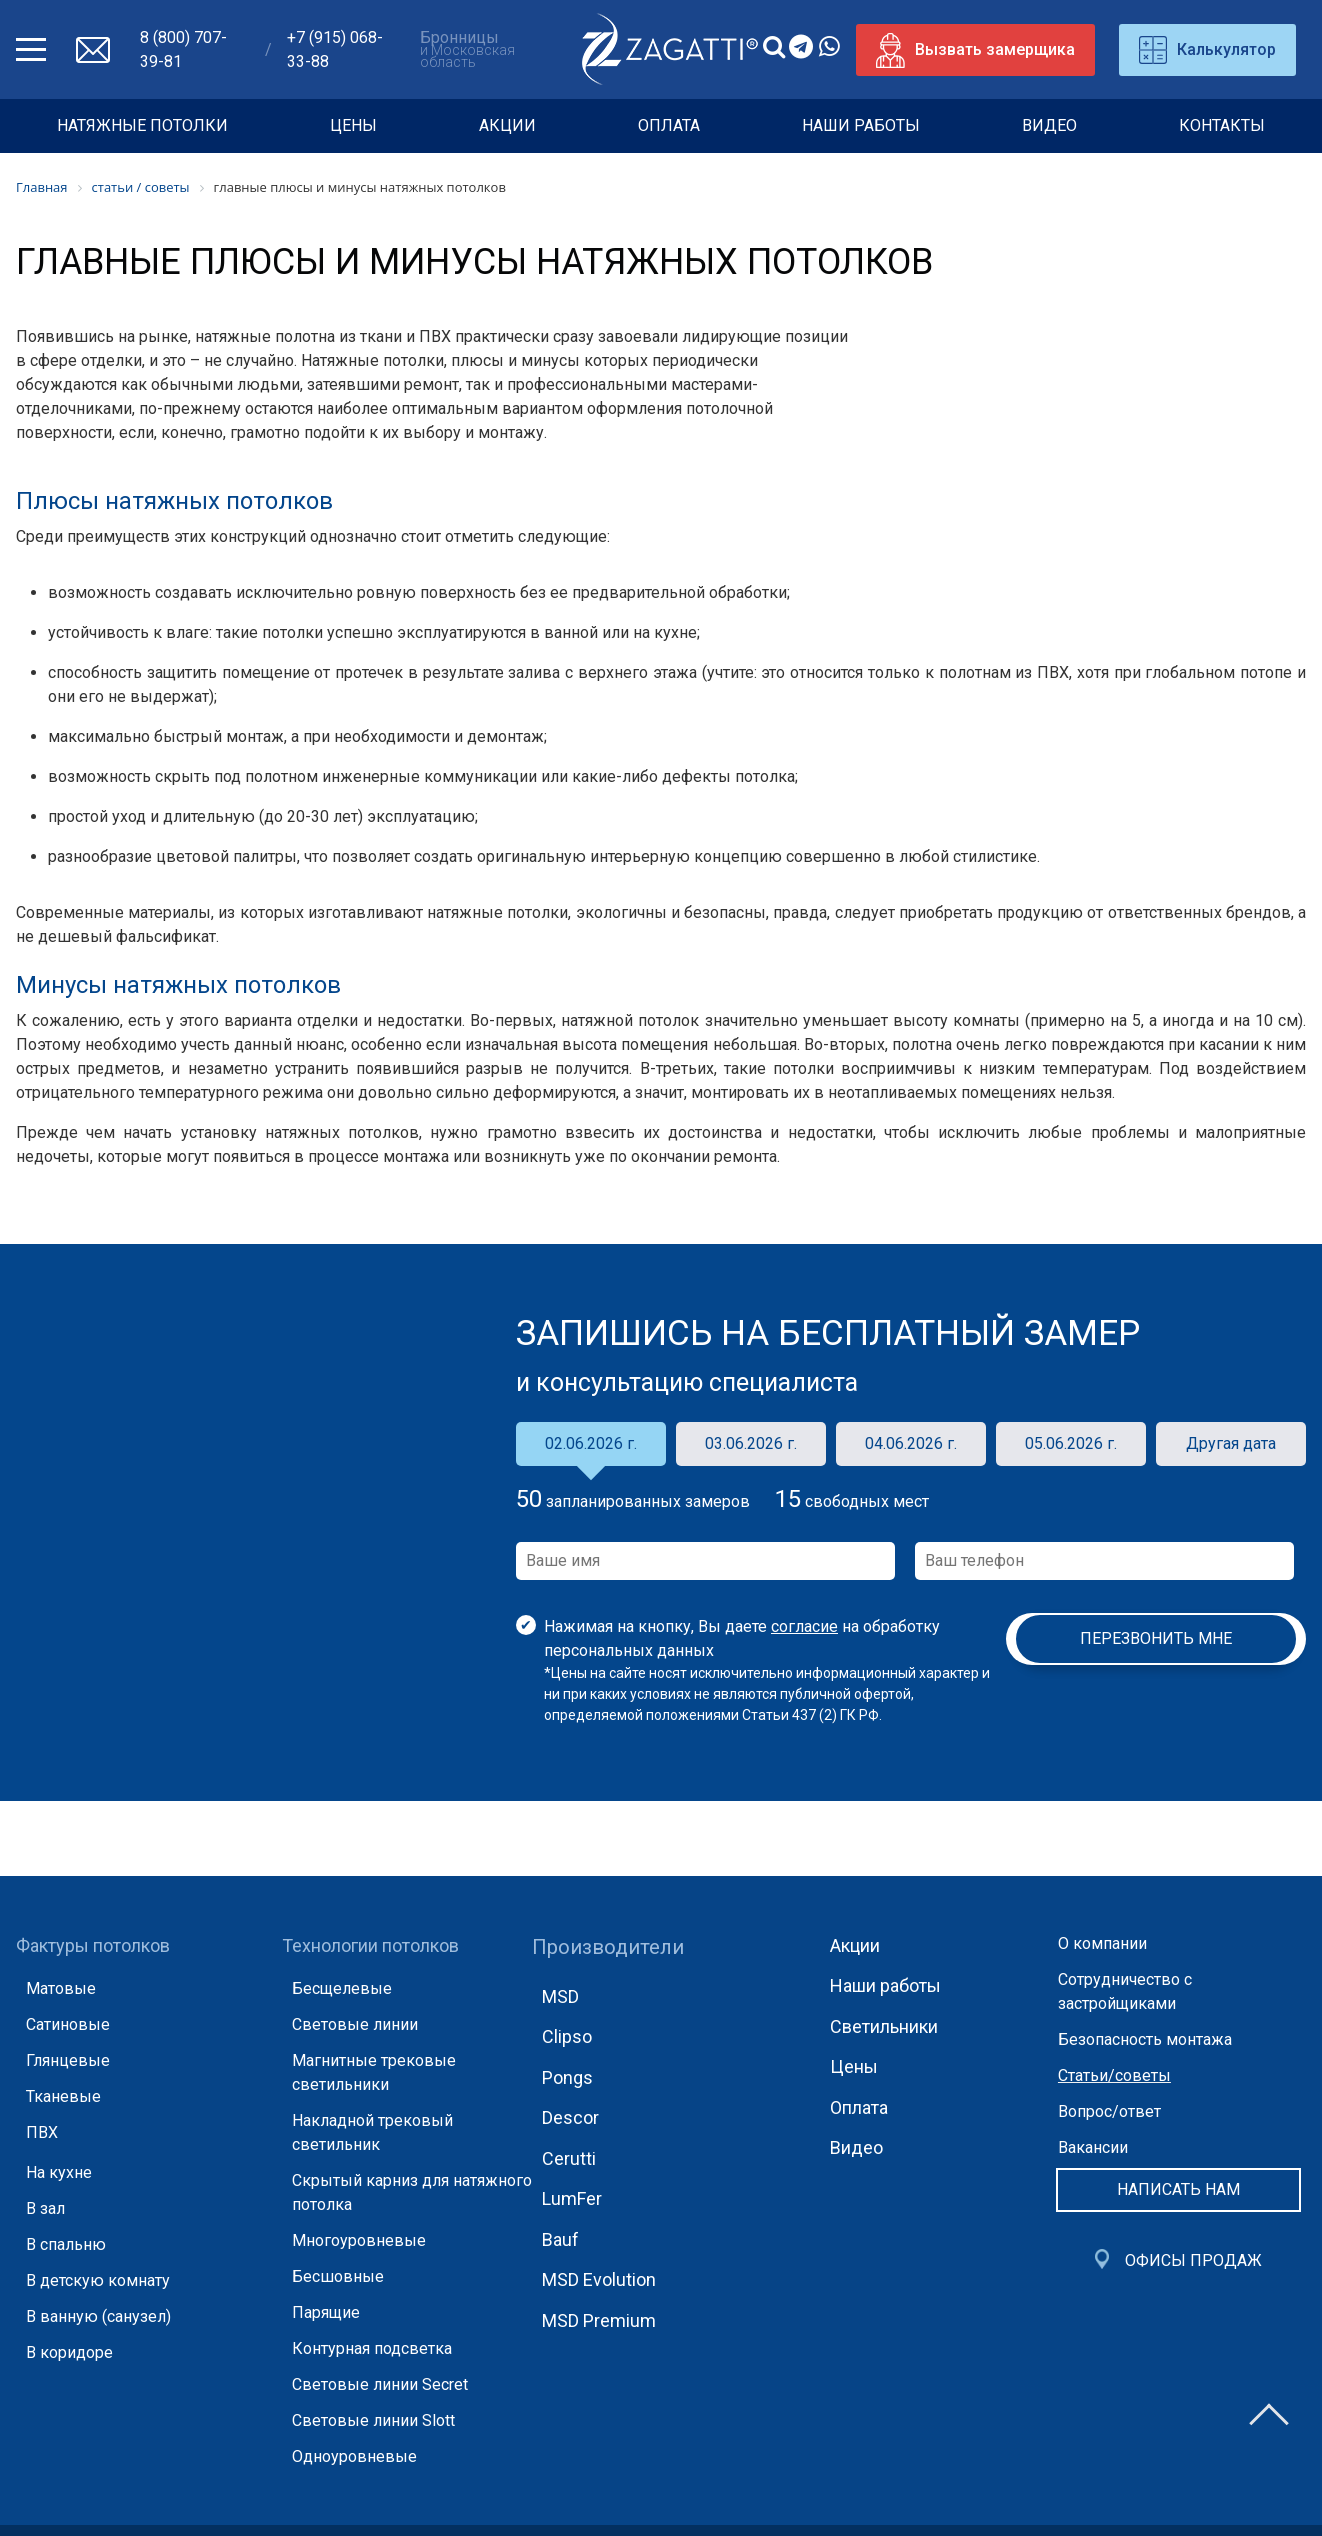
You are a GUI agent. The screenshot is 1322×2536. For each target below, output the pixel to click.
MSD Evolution (599, 2279)
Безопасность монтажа (1145, 2039)
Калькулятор (1207, 50)
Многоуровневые (359, 2240)
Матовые (61, 1988)
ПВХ (42, 2132)
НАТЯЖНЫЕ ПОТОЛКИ (142, 125)
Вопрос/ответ (1109, 2111)
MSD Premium (599, 2320)
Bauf (560, 2239)
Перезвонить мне (1156, 1638)
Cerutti (569, 2158)
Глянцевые (68, 2060)
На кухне (59, 2172)
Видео (1049, 125)
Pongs (567, 2077)
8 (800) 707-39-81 (183, 49)
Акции (507, 125)
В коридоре (69, 2352)
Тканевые (63, 2096)
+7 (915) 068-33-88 (335, 49)
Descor (570, 2117)
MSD (560, 1996)
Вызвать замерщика (975, 50)
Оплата (669, 125)
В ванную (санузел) (98, 2316)
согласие (804, 1626)
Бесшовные (338, 2276)
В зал (45, 2208)
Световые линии (355, 2024)
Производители (608, 1947)
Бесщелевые (342, 1988)
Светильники (884, 2026)
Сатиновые (68, 2024)
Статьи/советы (1114, 2075)
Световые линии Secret (380, 2384)
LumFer (572, 2198)
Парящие (326, 2312)
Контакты (1222, 125)
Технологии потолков (370, 1945)
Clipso (567, 2036)
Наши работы (861, 125)
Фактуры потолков (93, 1945)
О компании (1102, 1943)
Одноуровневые (354, 2456)
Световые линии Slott (373, 2420)
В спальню (66, 2244)
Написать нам (1178, 2189)
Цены (353, 125)
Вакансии (1093, 2147)
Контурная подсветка (372, 2348)
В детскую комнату (98, 2280)
